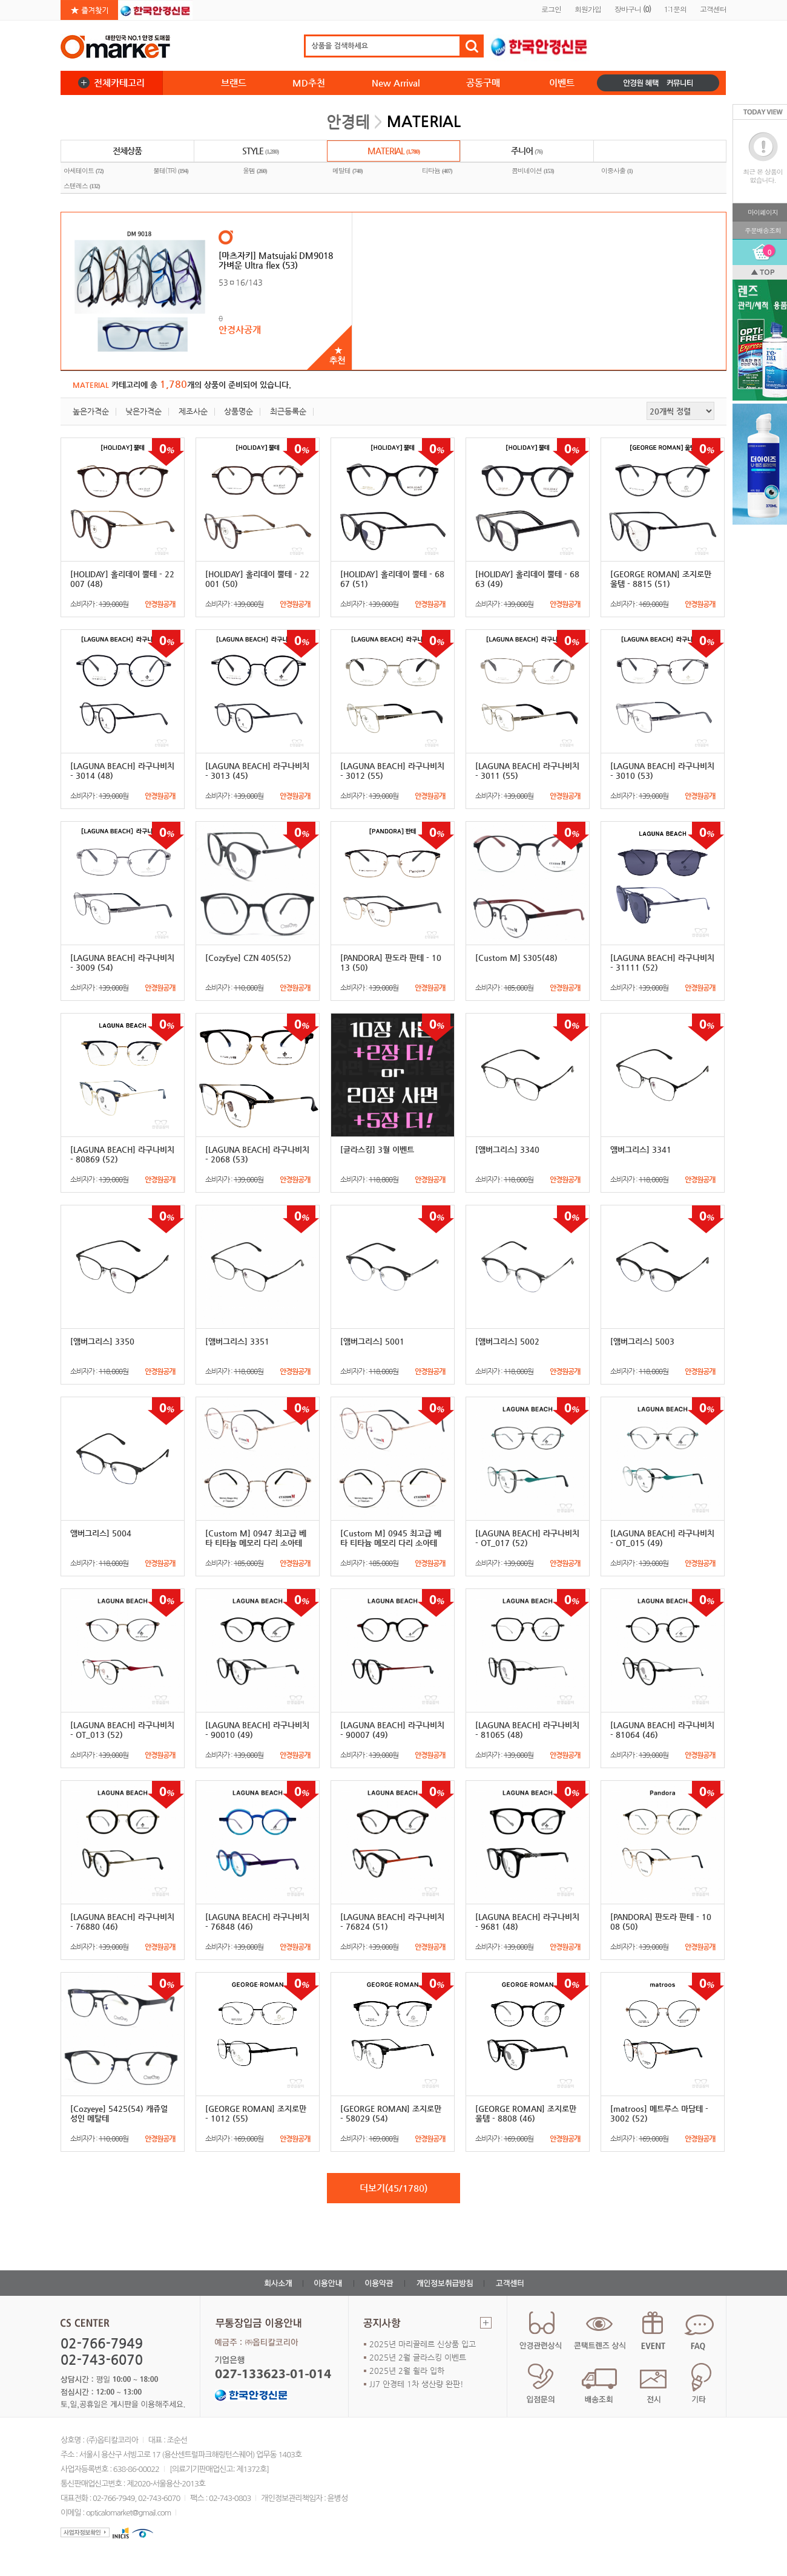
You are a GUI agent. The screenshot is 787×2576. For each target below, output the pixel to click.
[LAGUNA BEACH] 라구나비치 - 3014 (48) (122, 770)
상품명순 (238, 411)
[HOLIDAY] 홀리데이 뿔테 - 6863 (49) (527, 578)
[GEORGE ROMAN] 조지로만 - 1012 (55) (255, 2113)
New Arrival (396, 82)
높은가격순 (91, 411)
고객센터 (713, 9)
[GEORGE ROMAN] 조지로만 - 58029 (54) (390, 2113)
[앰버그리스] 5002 (507, 1341)
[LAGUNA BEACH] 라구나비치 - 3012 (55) (392, 770)
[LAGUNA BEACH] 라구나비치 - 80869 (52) (122, 1154)
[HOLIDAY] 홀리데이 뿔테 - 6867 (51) (392, 578)
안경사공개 (240, 329)
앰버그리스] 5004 (100, 1533)
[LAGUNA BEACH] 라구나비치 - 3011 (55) (527, 770)
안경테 (348, 122)
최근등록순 (288, 411)
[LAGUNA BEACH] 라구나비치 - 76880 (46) (122, 1921)
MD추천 (308, 82)
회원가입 (588, 9)
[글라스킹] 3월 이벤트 (377, 1149)
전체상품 (127, 151)
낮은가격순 (143, 411)
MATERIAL (393, 151)
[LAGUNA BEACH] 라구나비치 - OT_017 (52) (527, 1538)
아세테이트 (84, 170)
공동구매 (483, 82)
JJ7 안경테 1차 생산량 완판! (416, 2383)
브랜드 (233, 82)
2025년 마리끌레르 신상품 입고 (422, 2343)
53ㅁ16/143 (241, 282)
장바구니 (632, 9)
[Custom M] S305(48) (516, 957)
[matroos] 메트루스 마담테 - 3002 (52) (659, 2113)
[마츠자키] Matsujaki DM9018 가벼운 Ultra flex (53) (276, 260)
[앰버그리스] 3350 (102, 1341)
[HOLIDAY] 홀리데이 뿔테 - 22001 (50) (257, 578)
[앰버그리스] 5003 (642, 1341)
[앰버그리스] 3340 (507, 1149)
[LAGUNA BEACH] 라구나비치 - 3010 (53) (662, 770)
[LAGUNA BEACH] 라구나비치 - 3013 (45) (257, 770)
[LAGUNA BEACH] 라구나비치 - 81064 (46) (662, 1729)
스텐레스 (82, 186)
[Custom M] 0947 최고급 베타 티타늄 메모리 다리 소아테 (255, 1538)
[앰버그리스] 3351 (237, 1341)
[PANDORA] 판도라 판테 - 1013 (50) (390, 962)
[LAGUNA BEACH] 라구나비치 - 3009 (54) (122, 962)
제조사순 (193, 411)
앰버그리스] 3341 (640, 1149)
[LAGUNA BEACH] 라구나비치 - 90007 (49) (392, 1729)
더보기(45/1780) (393, 2188)
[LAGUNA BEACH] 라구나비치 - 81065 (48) (527, 1729)
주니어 (526, 151)
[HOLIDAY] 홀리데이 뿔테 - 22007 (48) (122, 578)
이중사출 (617, 170)
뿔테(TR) (170, 170)
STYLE (260, 151)
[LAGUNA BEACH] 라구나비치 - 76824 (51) (392, 1921)
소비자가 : (122, 604)
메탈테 (347, 170)
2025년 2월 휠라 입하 (406, 2370)
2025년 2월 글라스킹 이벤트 (417, 2357)
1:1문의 (675, 9)
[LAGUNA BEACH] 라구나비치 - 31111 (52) (662, 962)
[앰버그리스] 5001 (372, 1341)
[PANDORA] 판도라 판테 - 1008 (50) (660, 1921)
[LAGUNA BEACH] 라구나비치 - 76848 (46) (257, 1921)
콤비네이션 (533, 170)
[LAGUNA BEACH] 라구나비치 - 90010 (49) (257, 1729)
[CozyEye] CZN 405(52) (248, 957)
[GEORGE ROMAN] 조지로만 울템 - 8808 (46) (525, 2113)
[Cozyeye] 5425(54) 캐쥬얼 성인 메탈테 (119, 2113)
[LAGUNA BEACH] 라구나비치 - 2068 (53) (257, 1154)
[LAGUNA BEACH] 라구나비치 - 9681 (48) (527, 1921)
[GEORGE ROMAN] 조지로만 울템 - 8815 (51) (660, 578)
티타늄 (437, 170)
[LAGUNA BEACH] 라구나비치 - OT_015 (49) (662, 1538)
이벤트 (562, 82)
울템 (255, 170)
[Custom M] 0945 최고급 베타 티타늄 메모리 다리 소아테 (390, 1538)
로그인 (551, 9)
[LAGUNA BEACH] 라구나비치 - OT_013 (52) (122, 1729)
